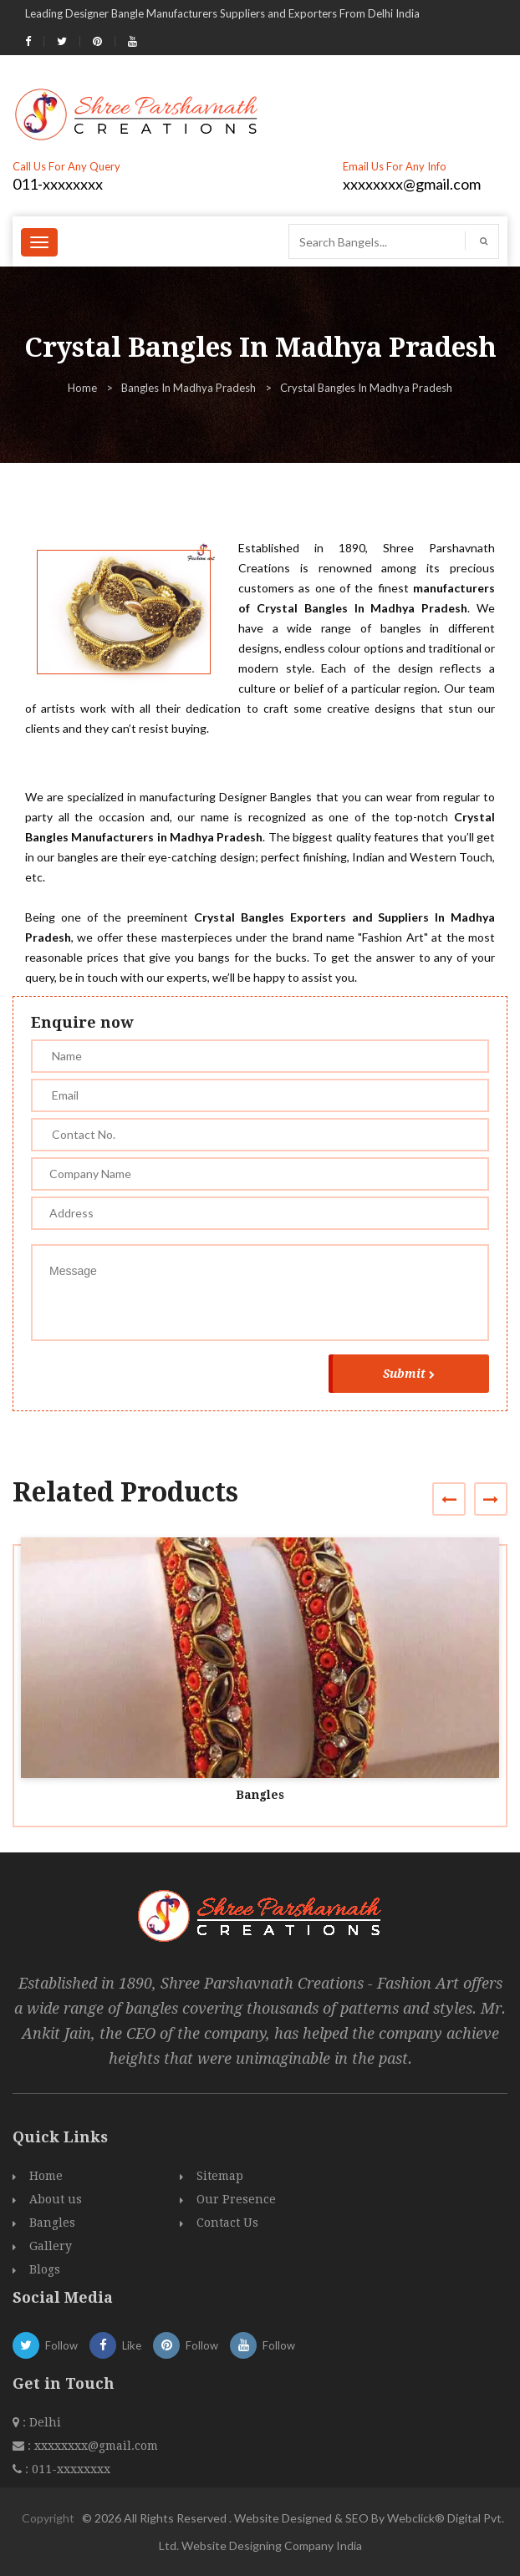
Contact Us (227, 2222)
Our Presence (236, 2199)
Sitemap (219, 2175)
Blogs (44, 2269)
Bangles (260, 1794)
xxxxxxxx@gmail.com (412, 183)
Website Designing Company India (271, 2545)
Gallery (50, 2246)
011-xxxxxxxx (58, 183)
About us (55, 2199)
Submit (409, 1373)
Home (82, 387)
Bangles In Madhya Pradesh (188, 387)
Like (115, 2345)
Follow (45, 2345)
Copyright (48, 2518)
